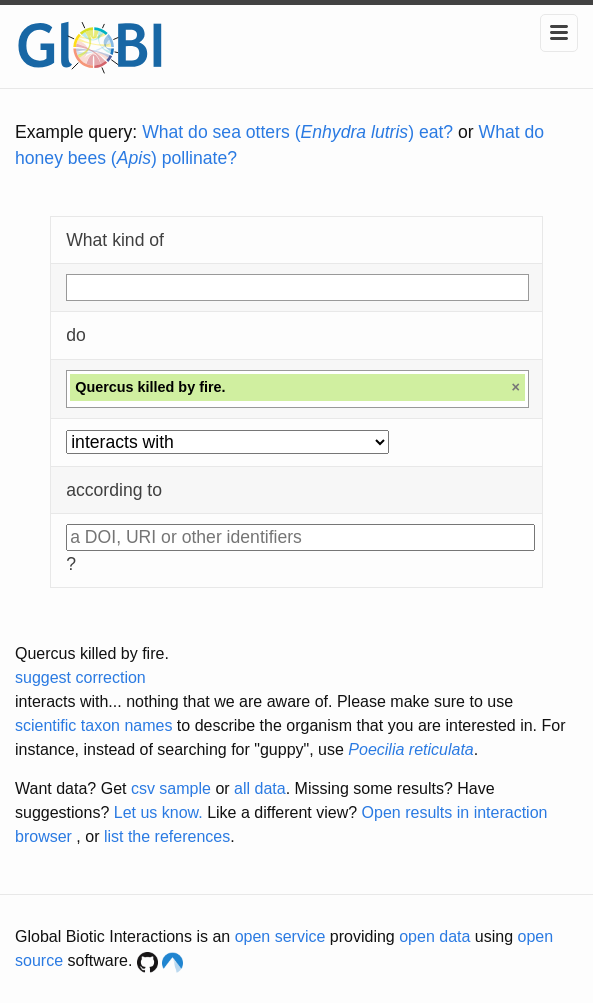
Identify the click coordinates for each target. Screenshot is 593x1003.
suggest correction (80, 677)
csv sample (171, 788)
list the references (167, 836)
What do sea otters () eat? (297, 132)
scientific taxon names (93, 725)
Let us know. (158, 812)
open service (280, 936)
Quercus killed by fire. (92, 653)
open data (434, 936)
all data (260, 788)
